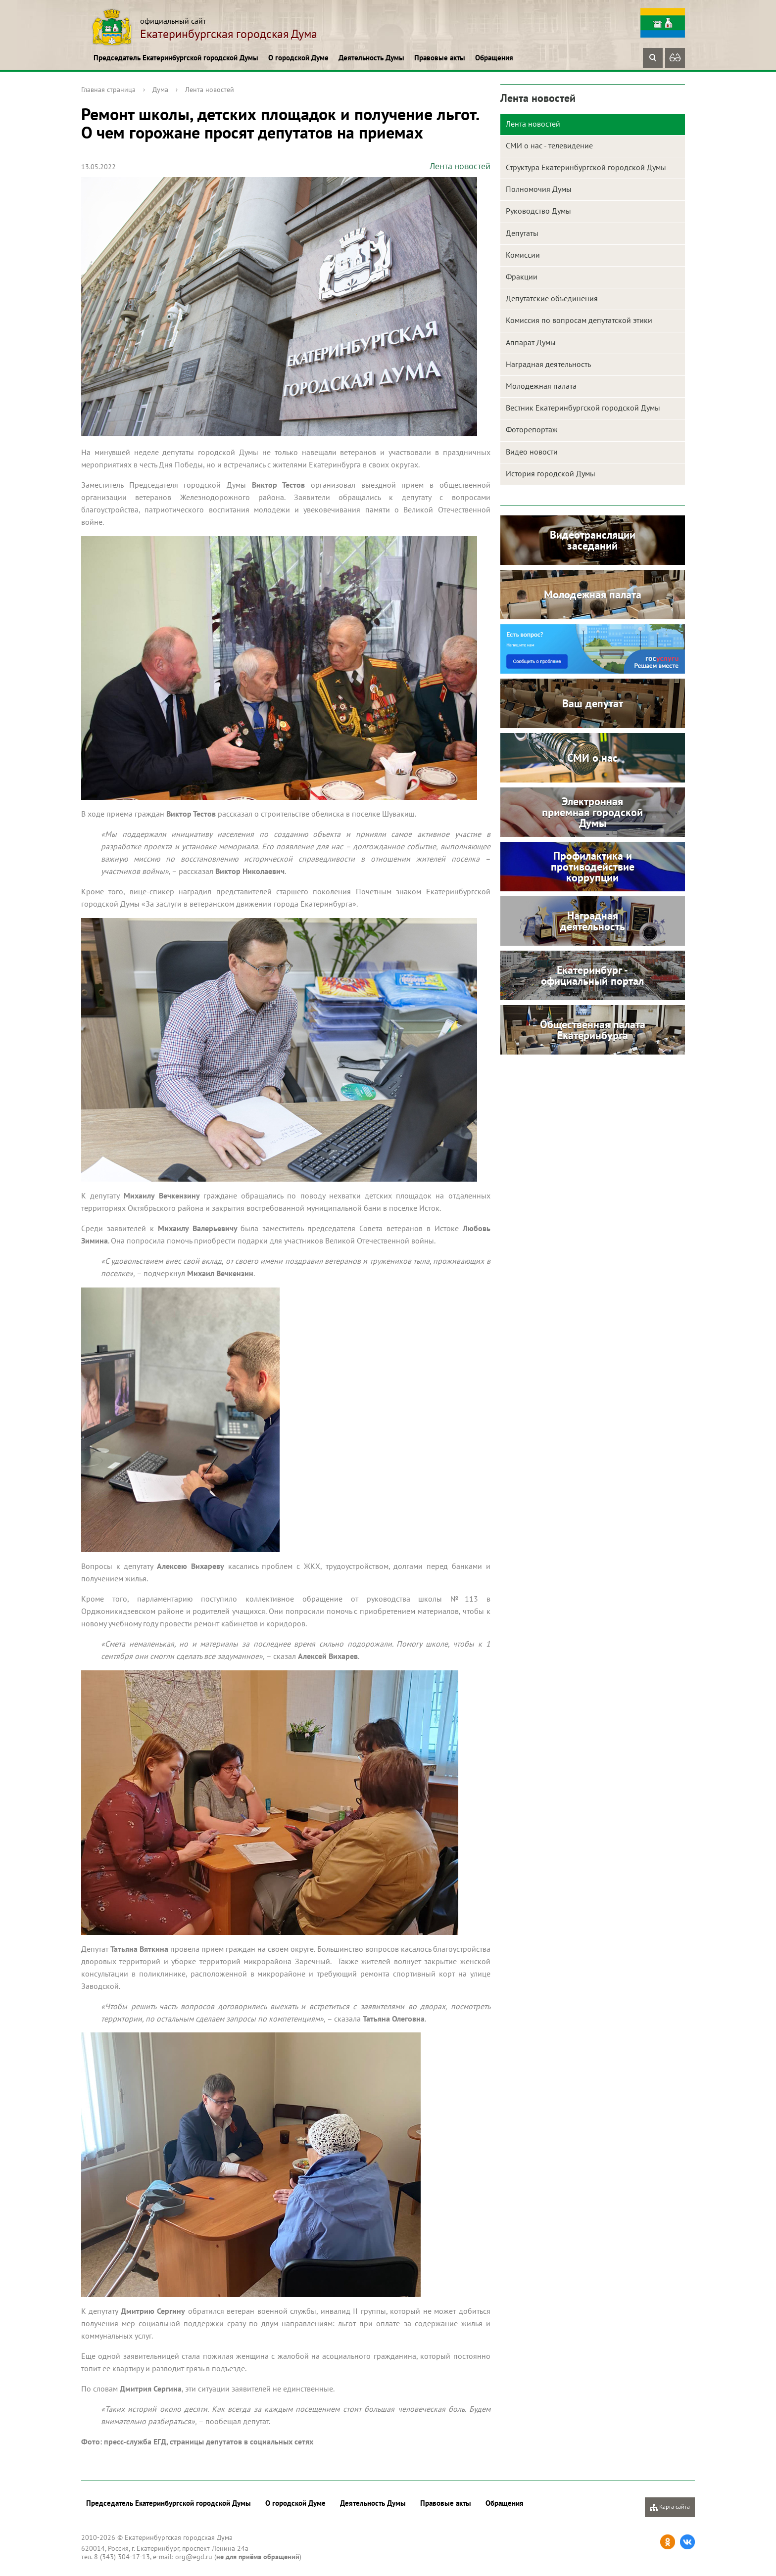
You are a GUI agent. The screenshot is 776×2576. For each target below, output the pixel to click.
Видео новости (532, 452)
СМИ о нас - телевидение (549, 145)
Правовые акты (439, 57)
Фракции (521, 276)
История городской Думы (550, 473)
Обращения (494, 57)
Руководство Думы (538, 211)
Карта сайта (670, 2507)
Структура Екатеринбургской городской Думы (586, 167)
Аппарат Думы (531, 342)
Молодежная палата (541, 386)
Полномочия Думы (539, 189)
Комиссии (523, 255)
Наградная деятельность (548, 364)
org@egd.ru (193, 2556)
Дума (160, 89)
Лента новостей (209, 89)
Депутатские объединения (552, 298)
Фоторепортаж (532, 429)
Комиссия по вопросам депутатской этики (579, 320)
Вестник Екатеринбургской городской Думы (583, 408)
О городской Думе (298, 57)
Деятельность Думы (371, 57)
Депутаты (522, 233)
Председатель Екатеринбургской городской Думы (176, 57)
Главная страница (108, 89)
